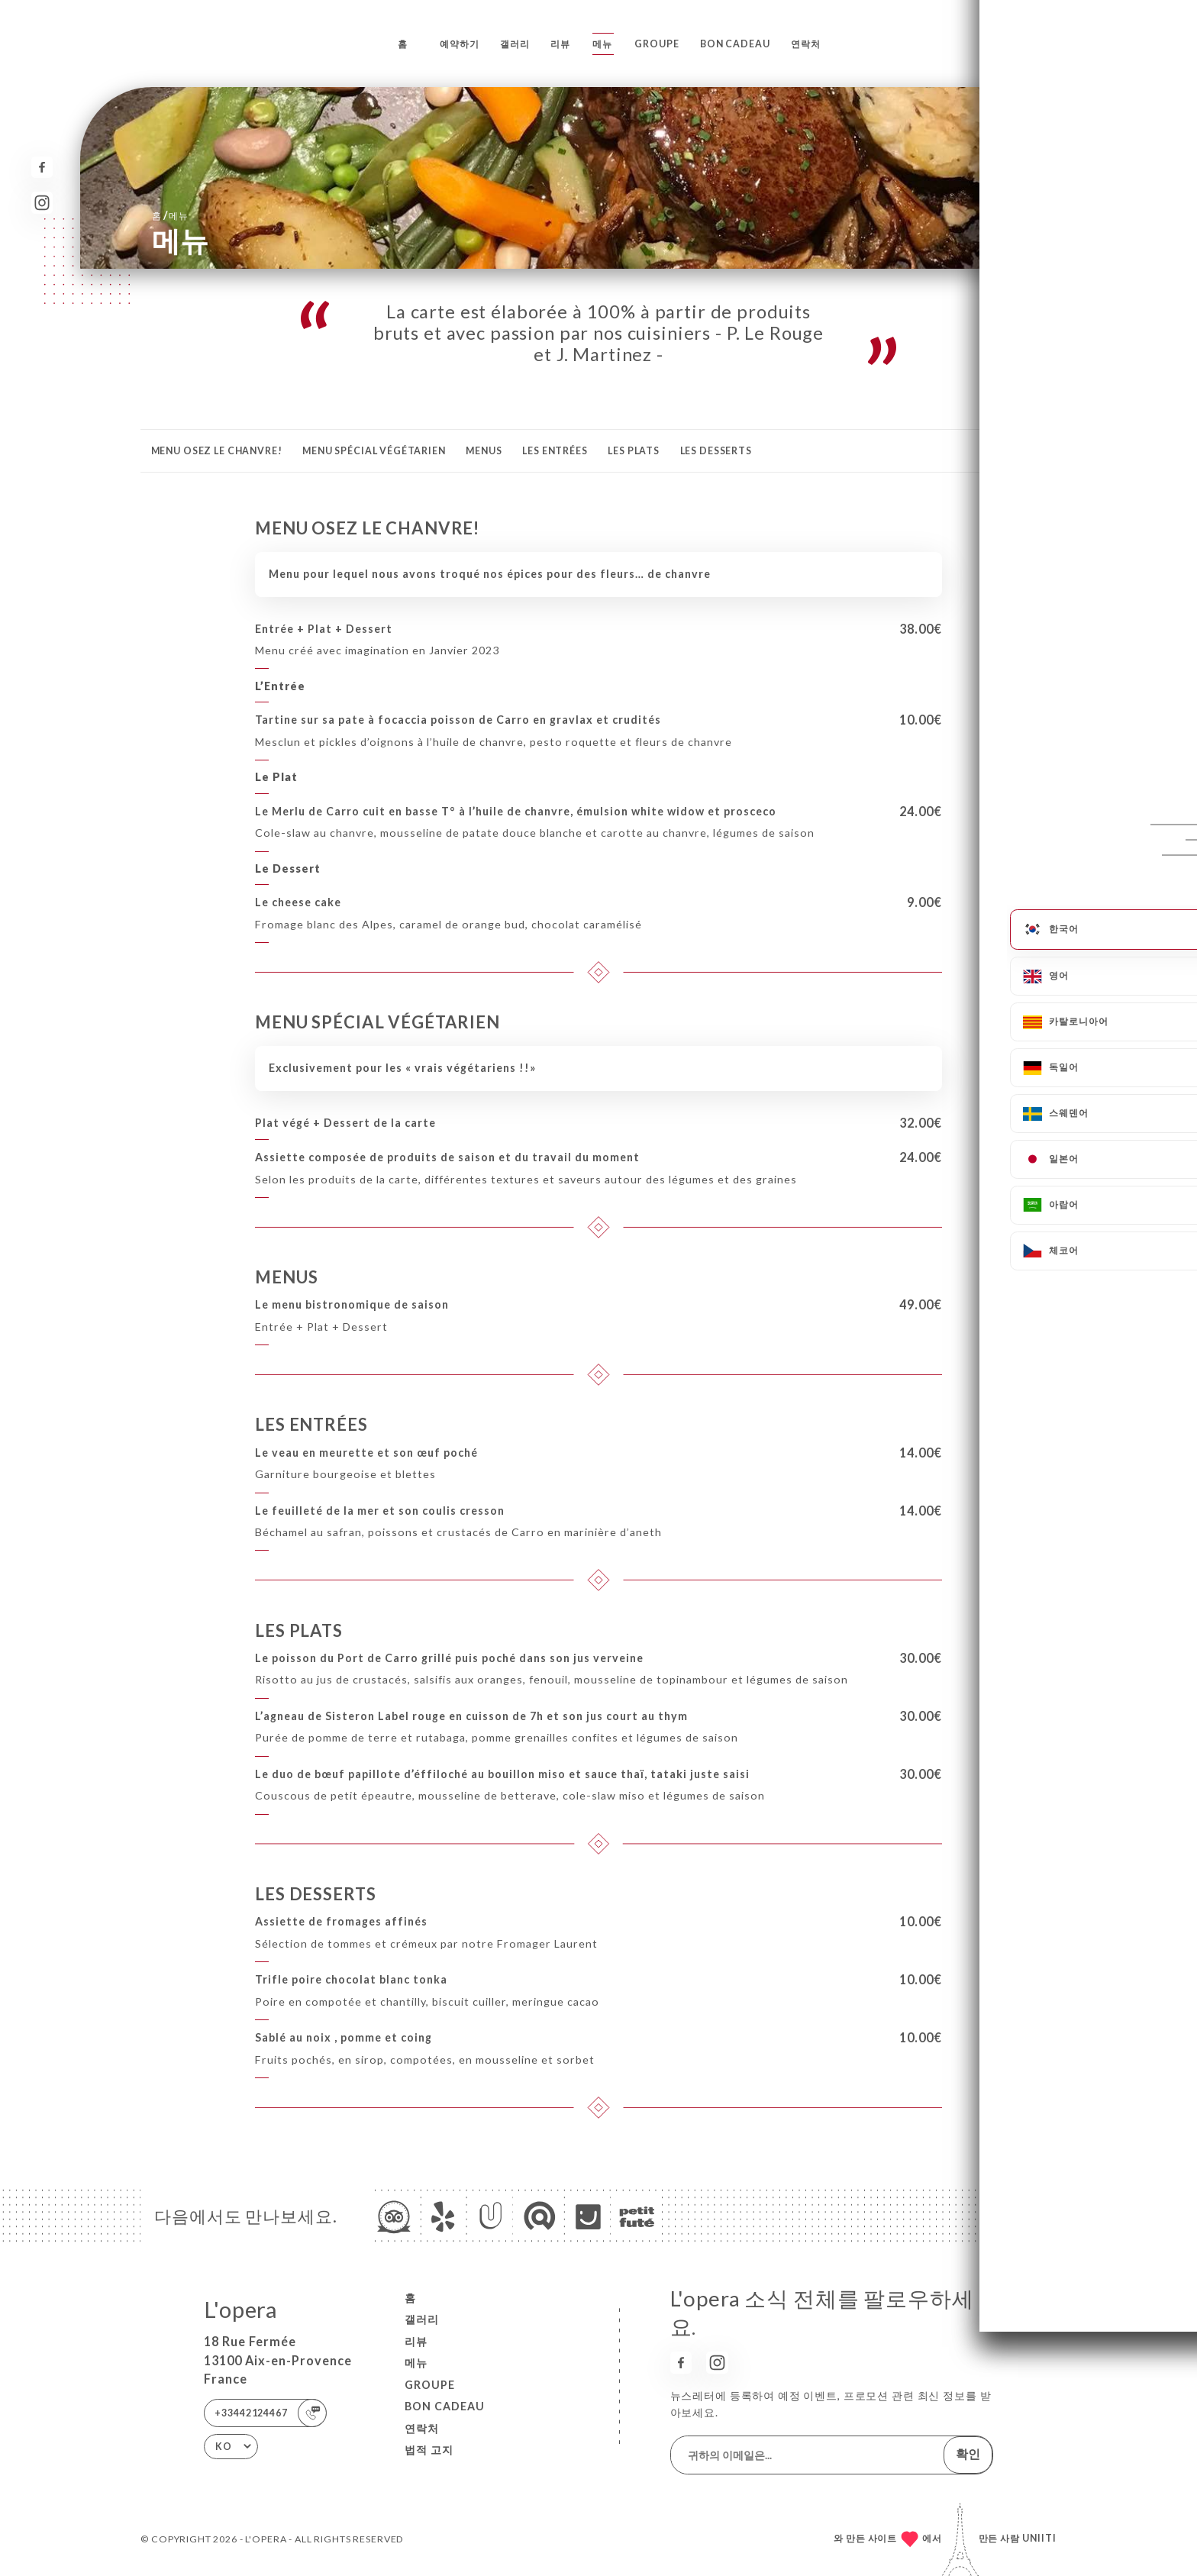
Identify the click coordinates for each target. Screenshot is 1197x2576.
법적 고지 (429, 2449)
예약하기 (459, 44)
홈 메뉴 (170, 214)
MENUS (484, 451)
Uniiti (1039, 2538)
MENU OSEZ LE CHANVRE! (216, 451)
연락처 (806, 44)
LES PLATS (634, 451)
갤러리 (515, 44)
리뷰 (560, 44)
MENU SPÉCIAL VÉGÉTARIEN (374, 451)
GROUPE (656, 44)
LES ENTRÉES (554, 451)
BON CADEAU (735, 44)
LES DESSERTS (716, 451)
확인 (968, 2453)
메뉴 (602, 44)
